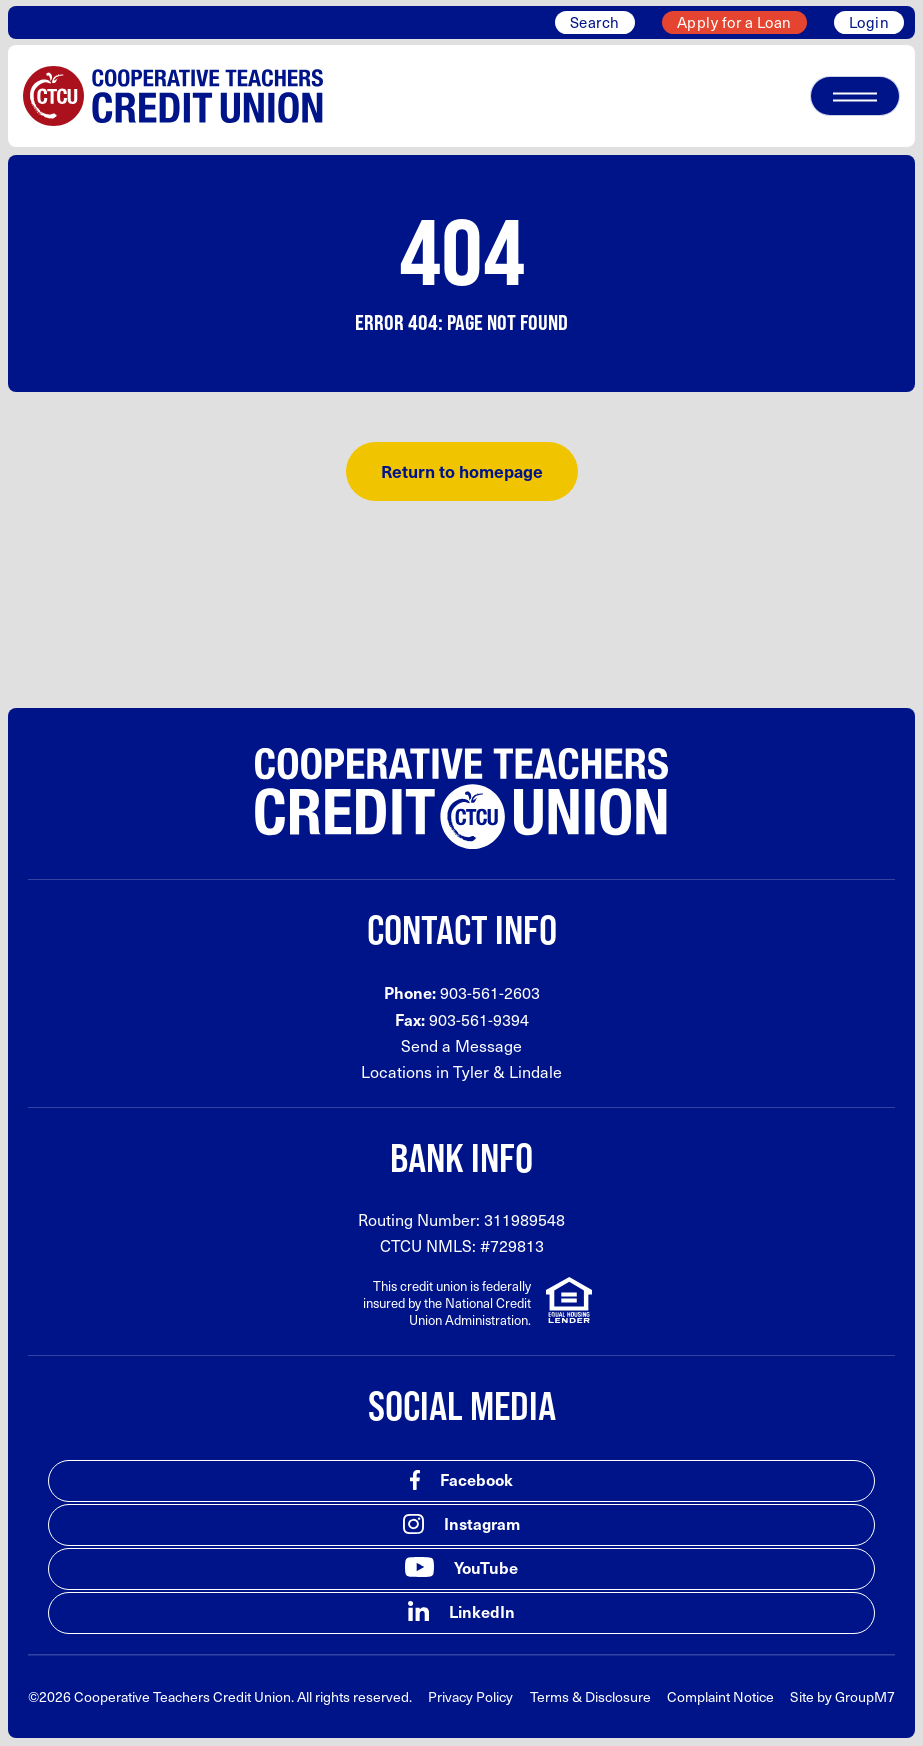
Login (869, 22)
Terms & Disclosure (590, 1696)
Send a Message (461, 1045)
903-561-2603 (490, 992)
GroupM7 (865, 1696)
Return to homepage (462, 471)
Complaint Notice (720, 1696)
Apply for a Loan (734, 22)
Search (595, 22)
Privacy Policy (470, 1696)
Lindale (535, 1071)
